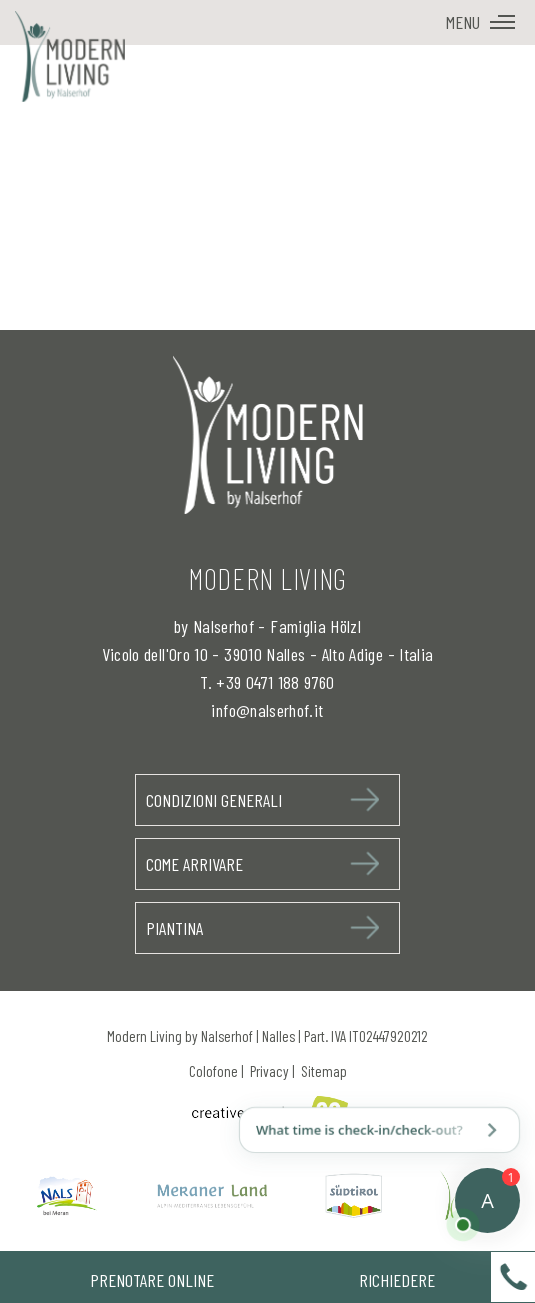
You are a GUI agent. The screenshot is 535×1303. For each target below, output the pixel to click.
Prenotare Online (152, 1280)
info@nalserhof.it (267, 710)
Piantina (174, 928)
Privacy (269, 1071)
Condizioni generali (214, 800)
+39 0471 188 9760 (275, 682)
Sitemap (324, 1071)
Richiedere (397, 1280)
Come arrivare (194, 864)
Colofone (213, 1071)
